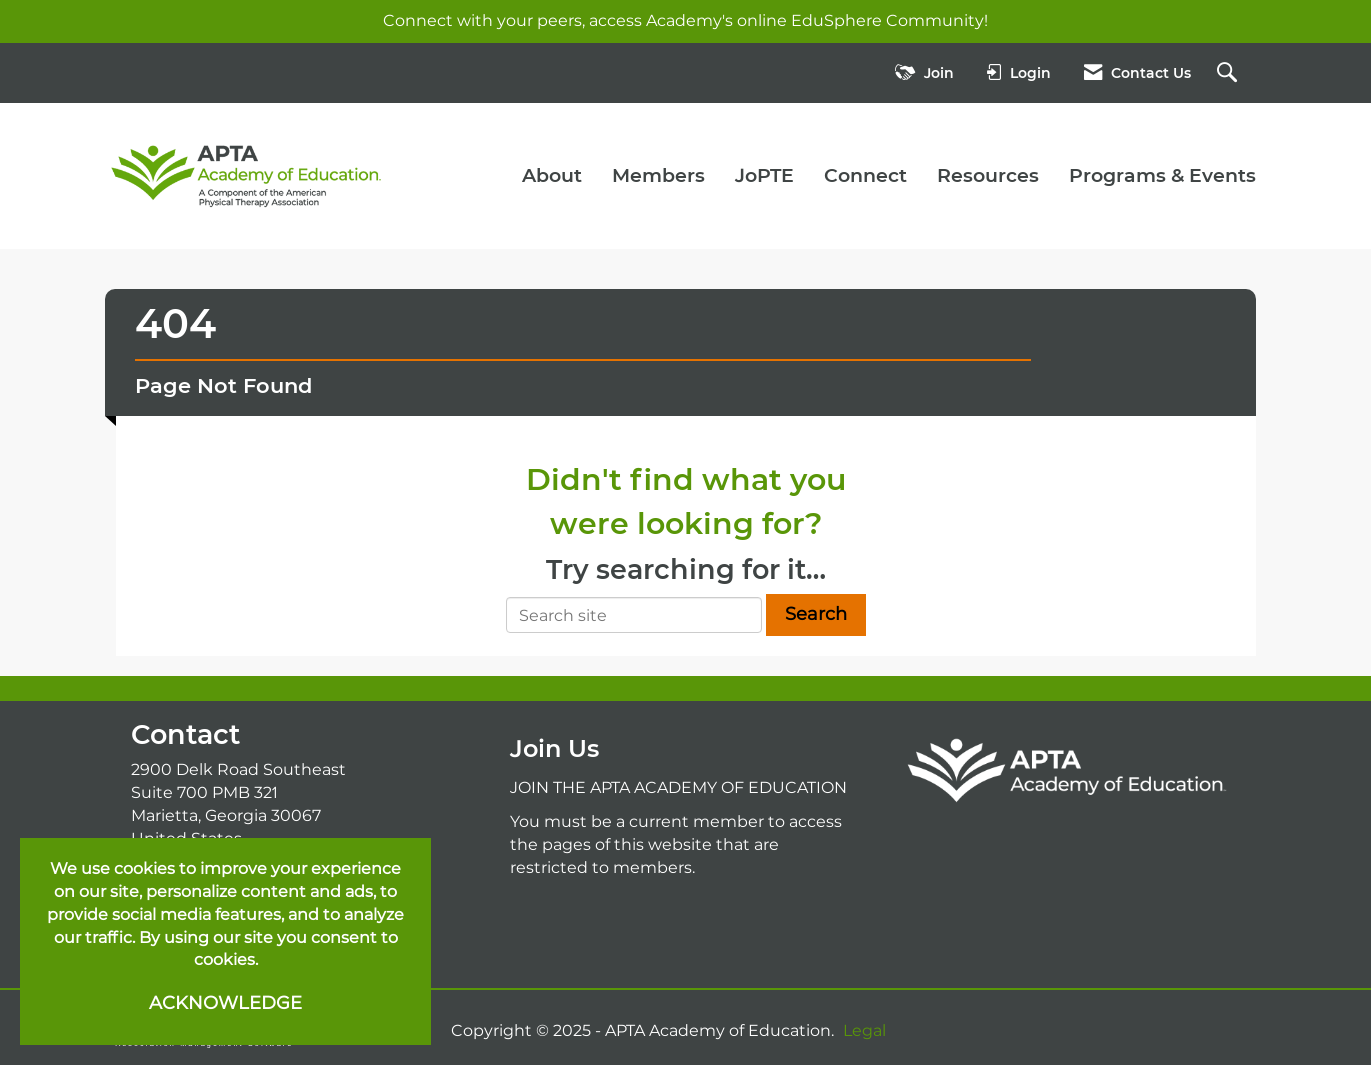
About (552, 175)
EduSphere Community (887, 20)
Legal (864, 1030)
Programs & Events (1162, 175)
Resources (988, 175)
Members (658, 175)
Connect (865, 175)
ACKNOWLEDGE (225, 1003)
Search (816, 614)
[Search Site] (1229, 73)
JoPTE (764, 175)
